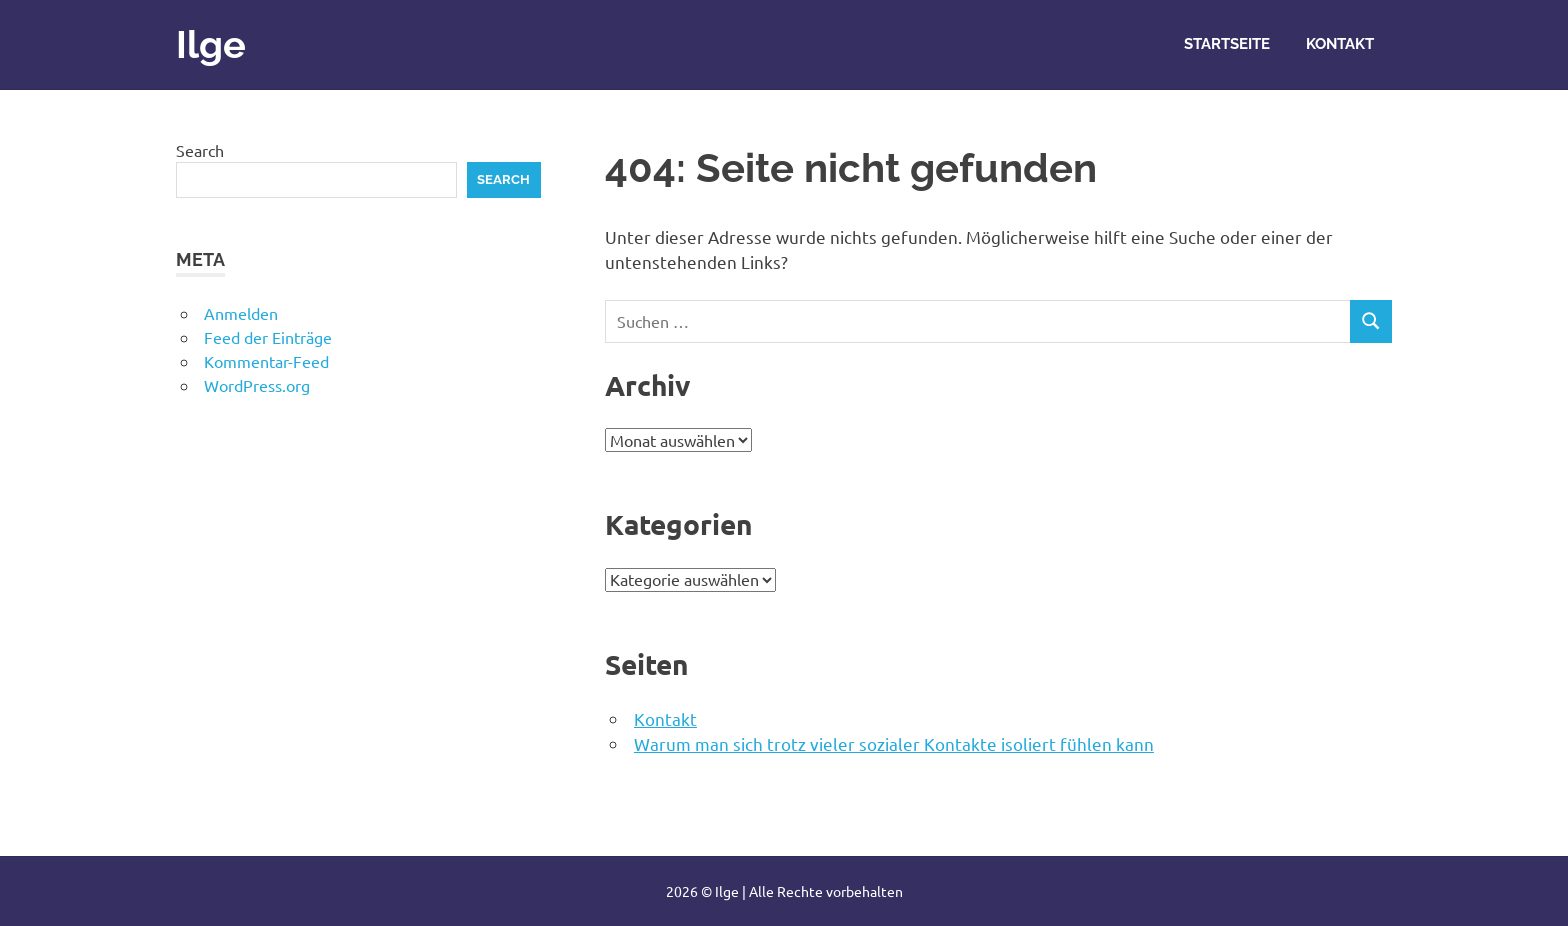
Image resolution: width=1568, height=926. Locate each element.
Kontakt (1340, 44)
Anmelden (241, 313)
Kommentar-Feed (266, 361)
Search (200, 150)
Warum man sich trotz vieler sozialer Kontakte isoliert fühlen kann (894, 743)
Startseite (1227, 44)
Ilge (211, 44)
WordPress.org (257, 385)
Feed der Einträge (268, 337)
